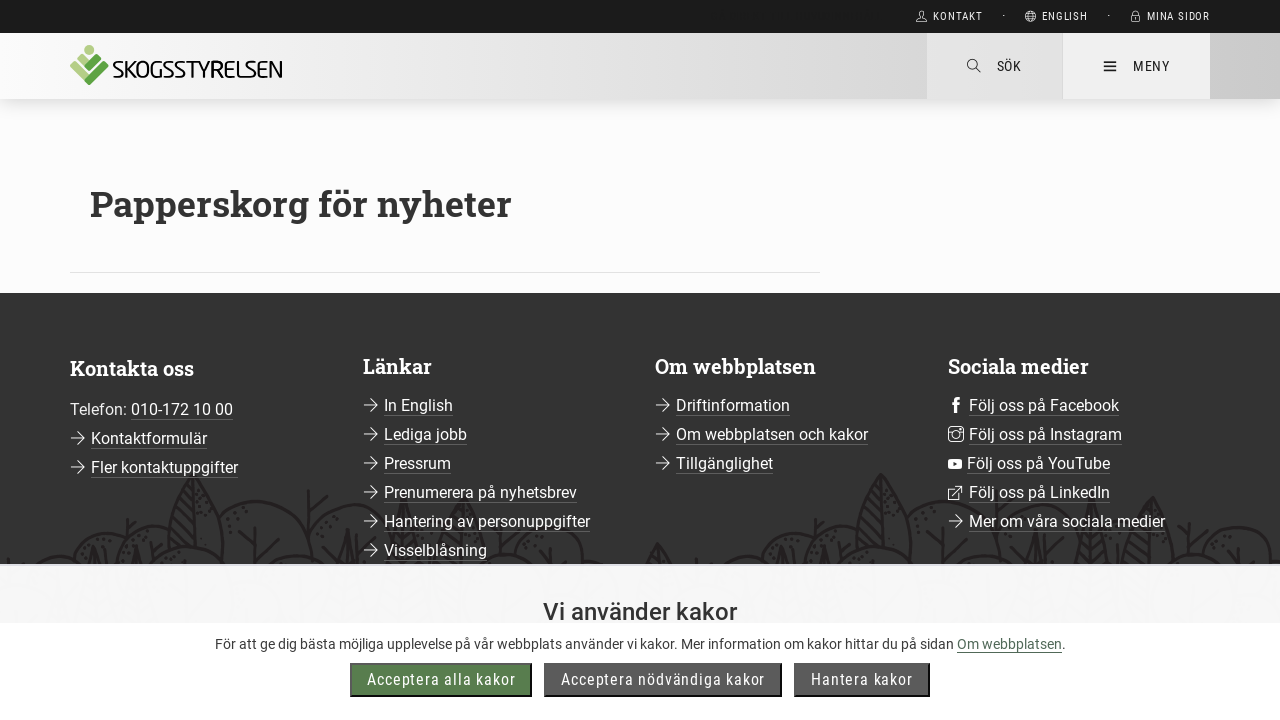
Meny (1136, 66)
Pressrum (417, 463)
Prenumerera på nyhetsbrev (480, 492)
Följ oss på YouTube (1038, 463)
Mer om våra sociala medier (1067, 521)
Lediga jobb (425, 434)
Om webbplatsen (1009, 664)
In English (418, 405)
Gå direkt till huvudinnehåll (796, 16)
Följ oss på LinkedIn (1039, 492)
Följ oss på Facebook (1044, 405)
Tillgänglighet (724, 463)
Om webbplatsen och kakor (772, 434)
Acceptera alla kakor (441, 699)
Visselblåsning (435, 550)
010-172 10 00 (182, 409)
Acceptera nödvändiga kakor (663, 699)
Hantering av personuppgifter (487, 521)
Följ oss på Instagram (1045, 434)
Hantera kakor (861, 699)
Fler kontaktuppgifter (164, 467)
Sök (994, 66)
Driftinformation (733, 405)
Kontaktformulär (149, 438)
